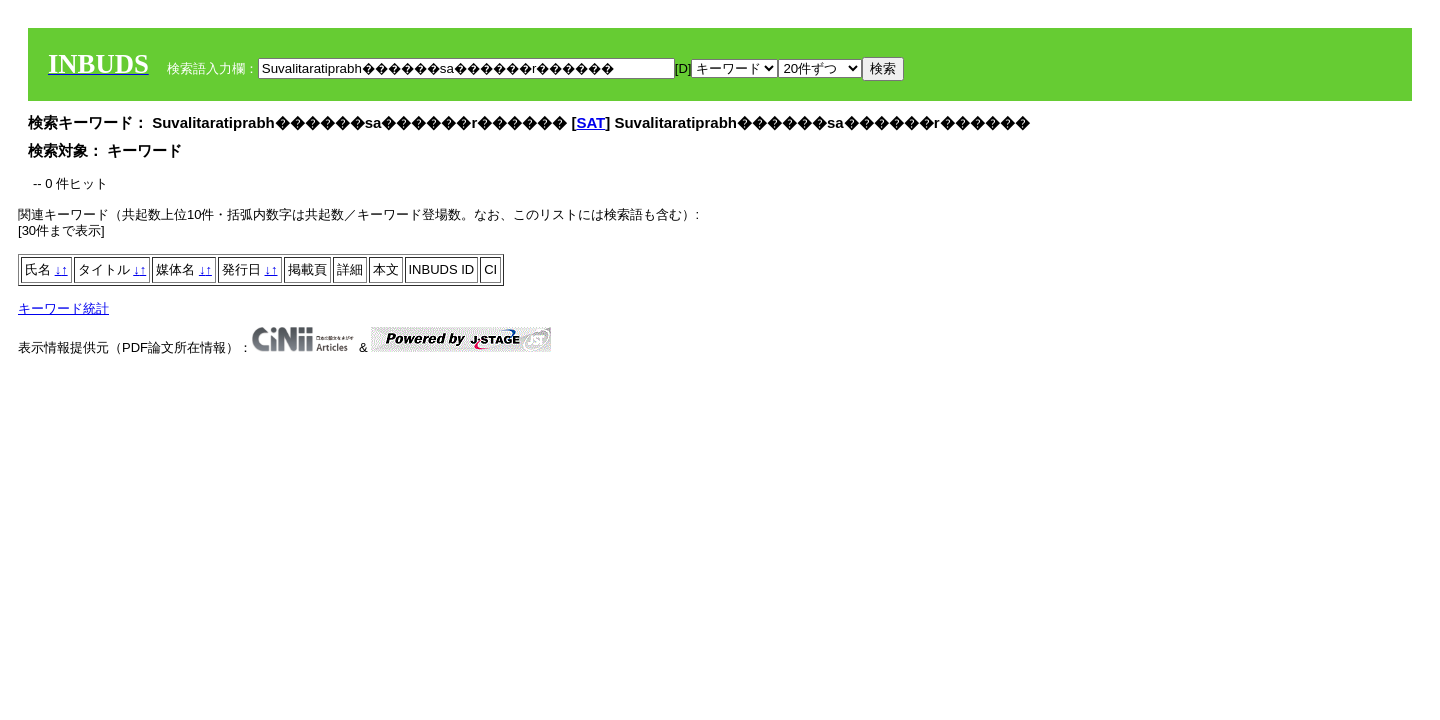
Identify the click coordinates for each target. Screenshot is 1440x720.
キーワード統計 (63, 308)
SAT (590, 122)
